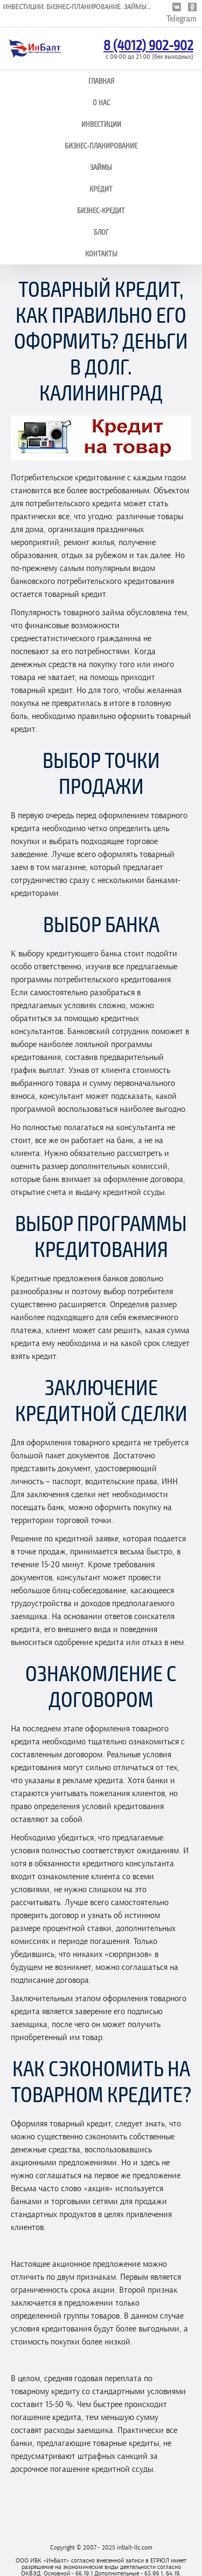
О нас (101, 102)
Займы (101, 167)
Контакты (101, 253)
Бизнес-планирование (101, 145)
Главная (101, 80)
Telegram (181, 18)
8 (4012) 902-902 (148, 44)
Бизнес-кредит (101, 210)
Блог (101, 231)
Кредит (101, 188)
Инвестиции (101, 123)
